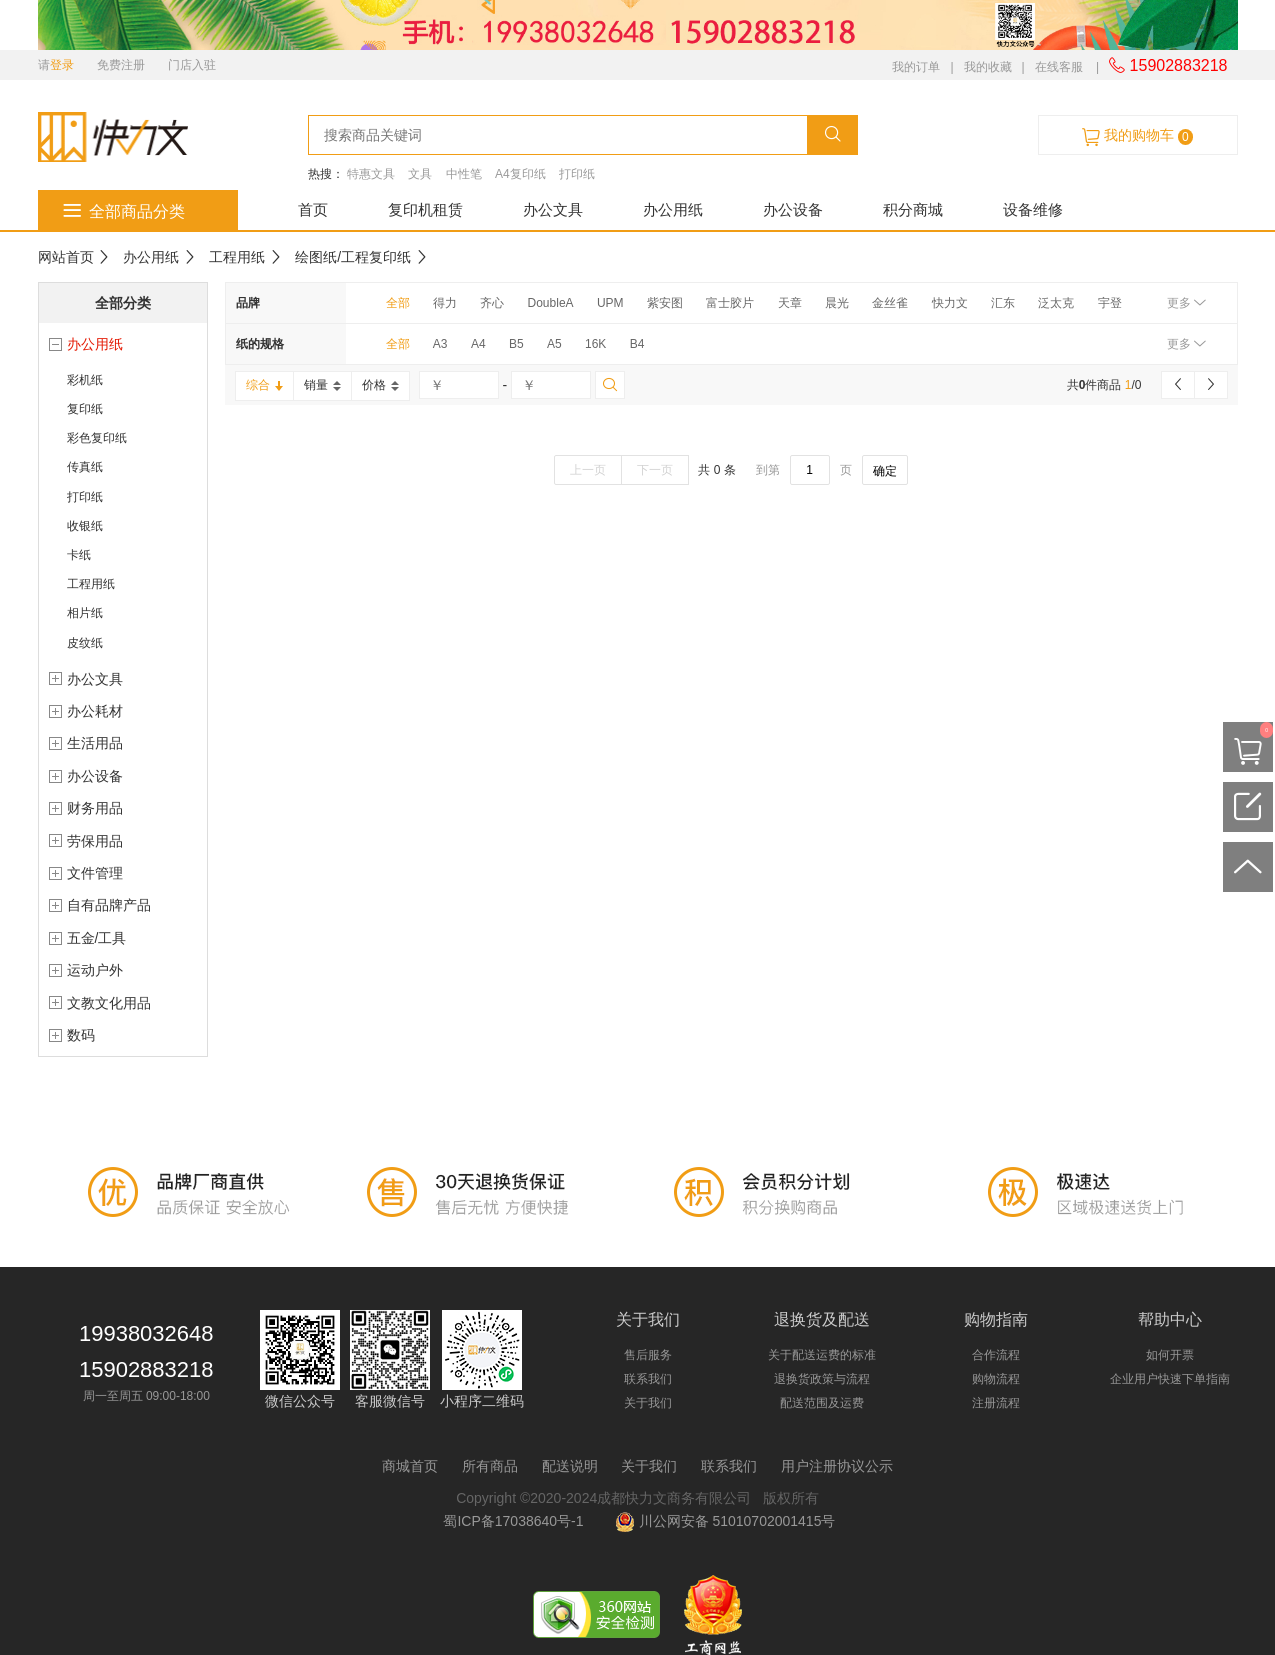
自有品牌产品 (109, 905)
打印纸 (577, 174)
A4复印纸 (520, 174)
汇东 (1003, 303)
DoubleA (551, 303)
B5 (516, 344)
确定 (885, 471)
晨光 (837, 303)
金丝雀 (890, 303)
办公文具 (553, 209)
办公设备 (793, 209)
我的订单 (916, 67)
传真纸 (85, 467)
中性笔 (464, 174)
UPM (610, 303)
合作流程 (996, 1355)
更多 (1186, 303)
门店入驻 (192, 65)
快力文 (950, 303)
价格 (380, 385)
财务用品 (95, 808)
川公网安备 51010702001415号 (725, 1521)
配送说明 (570, 1466)
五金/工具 (97, 938)
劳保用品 (95, 841)
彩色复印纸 (97, 438)
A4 (478, 344)
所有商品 (490, 1466)
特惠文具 (371, 174)
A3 (440, 344)
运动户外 (95, 970)
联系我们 (648, 1379)
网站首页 (66, 257)
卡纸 (79, 555)
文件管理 (95, 873)
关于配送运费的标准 (822, 1355)
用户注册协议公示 (837, 1466)
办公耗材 (95, 711)
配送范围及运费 (822, 1403)
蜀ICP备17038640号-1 (517, 1521)
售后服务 (648, 1355)
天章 (790, 303)
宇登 (1110, 303)
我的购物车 (1137, 136)
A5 (554, 344)
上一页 (588, 470)
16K (595, 344)
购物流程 (996, 1379)
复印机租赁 (425, 209)
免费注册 (121, 65)
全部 (398, 303)
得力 (445, 303)
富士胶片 (730, 303)
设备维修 (1033, 209)
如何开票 (1170, 1355)
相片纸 (85, 613)
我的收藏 (988, 67)
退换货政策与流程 (822, 1379)
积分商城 (913, 209)
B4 (637, 344)
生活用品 (95, 743)
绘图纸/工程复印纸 (353, 257)
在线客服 (1059, 67)
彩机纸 (85, 380)
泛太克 (1056, 303)
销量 (322, 385)
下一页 (655, 470)
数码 (81, 1035)
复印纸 (85, 409)
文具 (420, 174)
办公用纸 (673, 209)
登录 (62, 65)
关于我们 (648, 1403)
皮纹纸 (85, 643)
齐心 (492, 303)
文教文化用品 (109, 1003)
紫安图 (665, 303)
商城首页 (410, 1466)
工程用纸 (237, 257)
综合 (264, 385)
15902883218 (1168, 65)
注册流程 (996, 1403)
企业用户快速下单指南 (1170, 1379)
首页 (313, 209)
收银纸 (85, 526)
